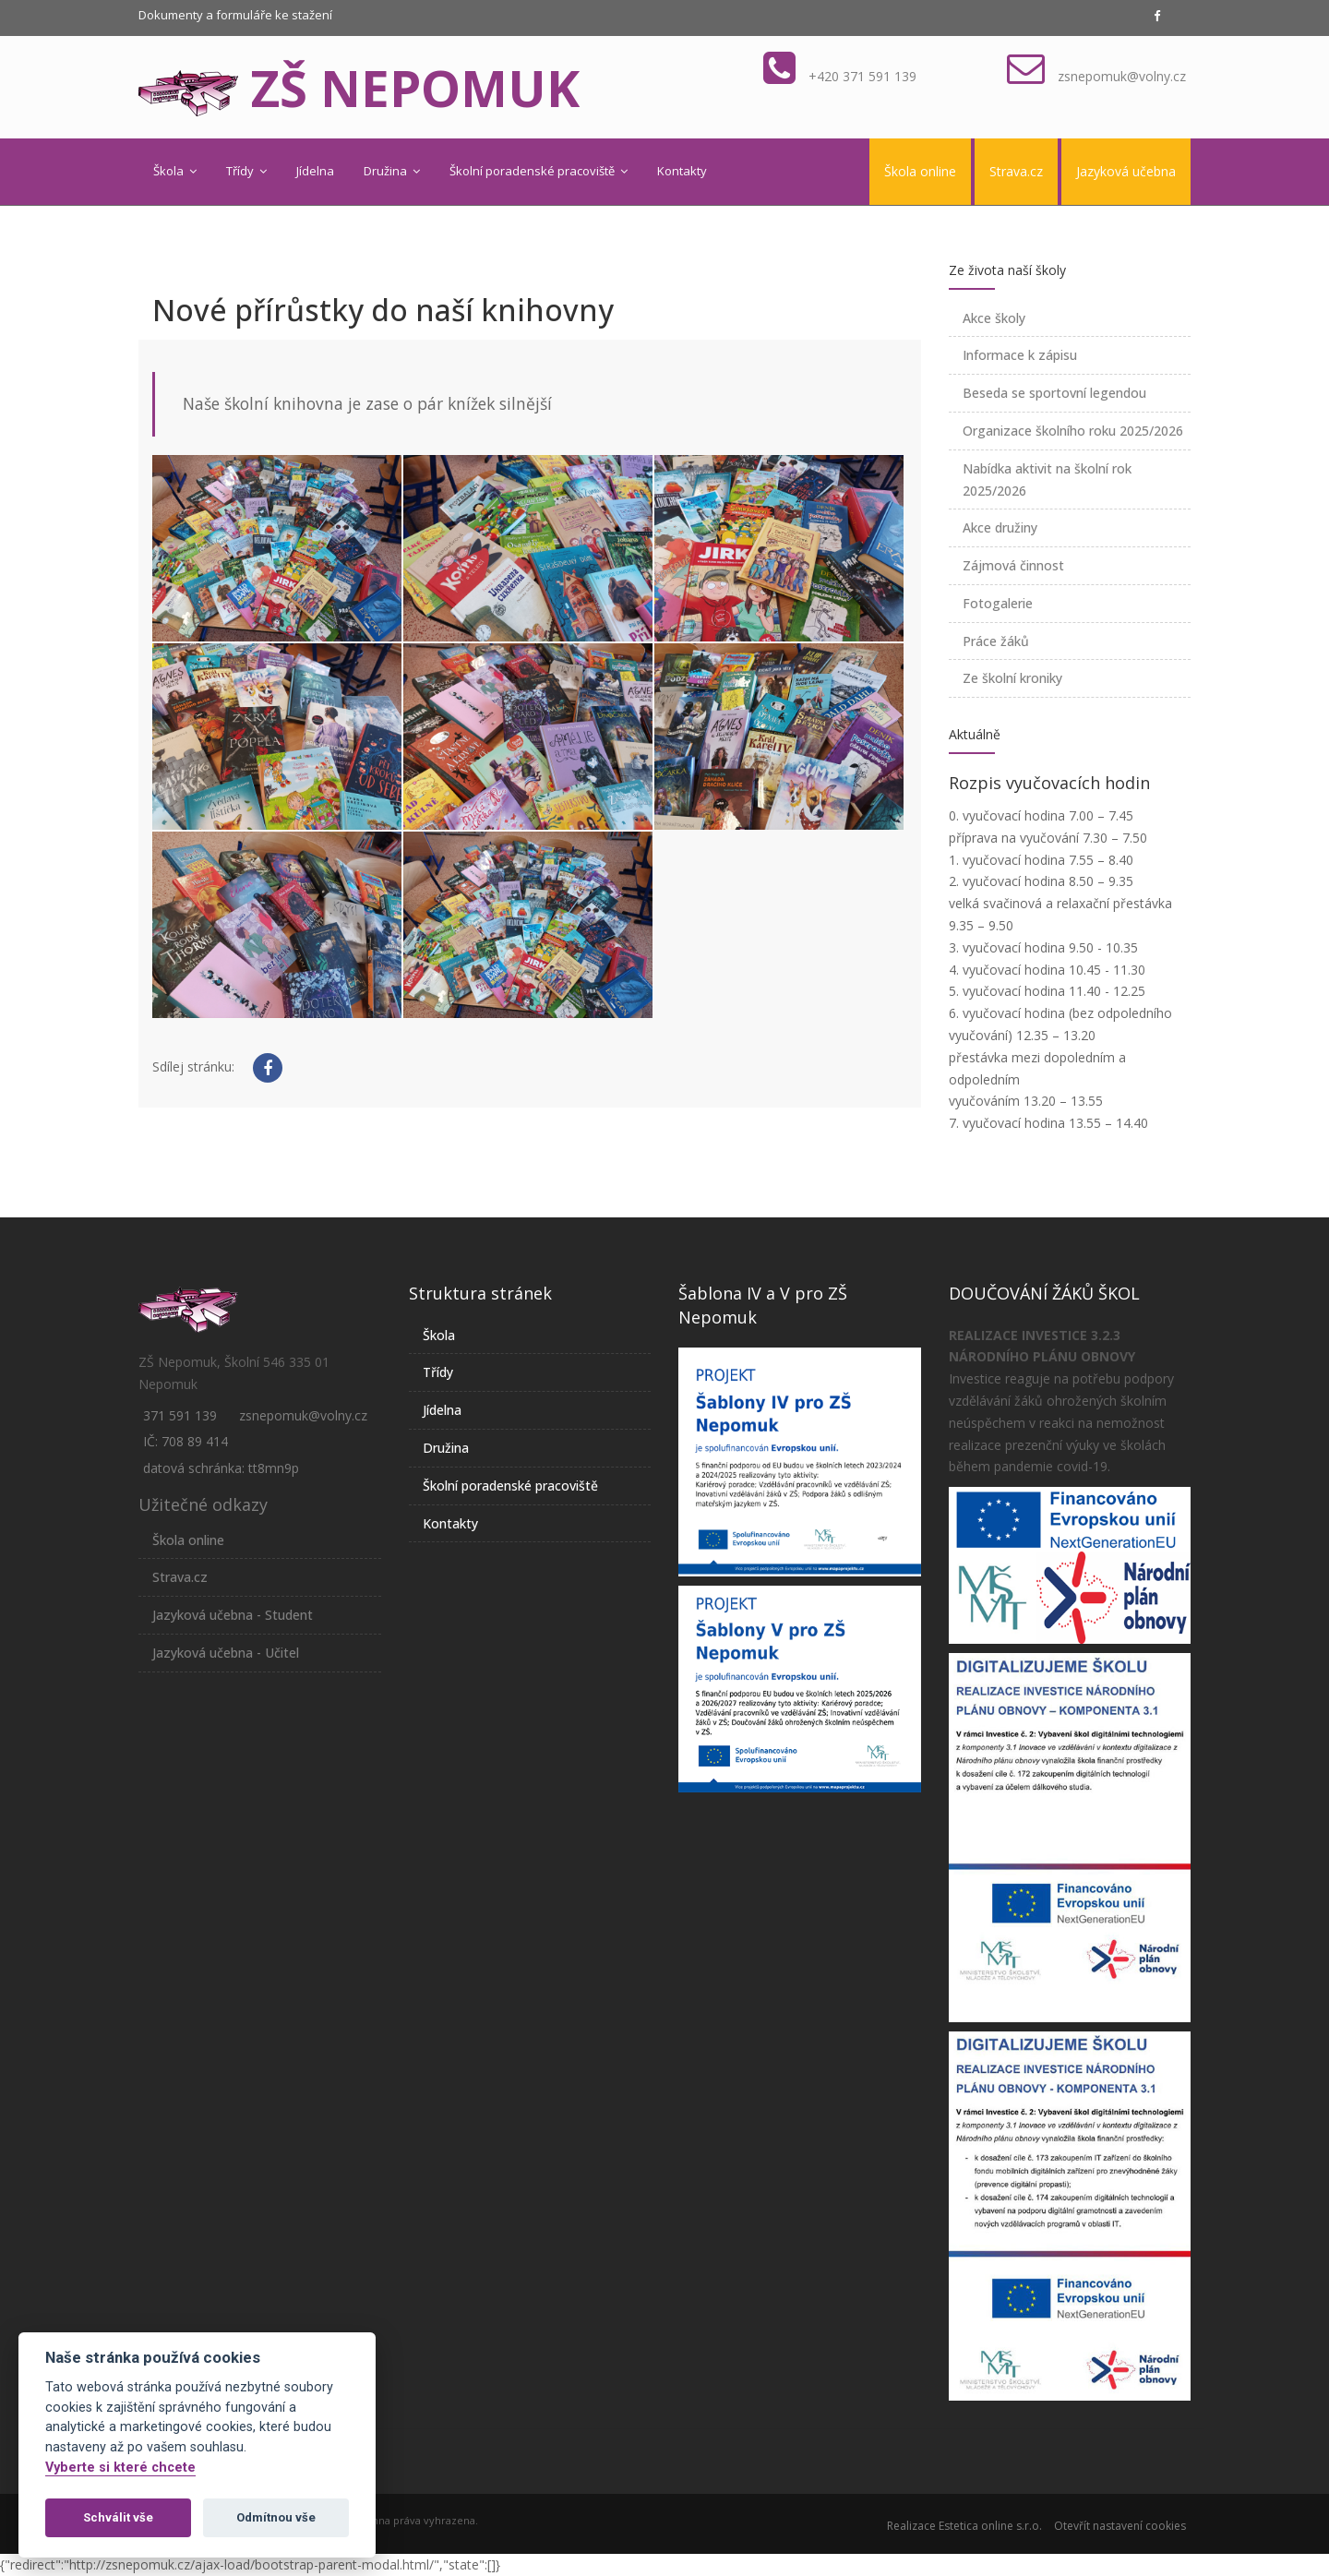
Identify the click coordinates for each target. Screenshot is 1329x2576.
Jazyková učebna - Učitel (225, 1652)
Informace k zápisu (1020, 355)
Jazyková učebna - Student (232, 1614)
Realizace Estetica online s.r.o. (964, 2526)
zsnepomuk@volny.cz (1122, 76)
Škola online (920, 171)
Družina (392, 170)
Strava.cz (1016, 171)
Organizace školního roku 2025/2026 (1073, 430)
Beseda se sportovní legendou (1054, 392)
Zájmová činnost (1013, 565)
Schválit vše (118, 2517)
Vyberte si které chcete (120, 2467)
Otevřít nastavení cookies (1120, 2526)
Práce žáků (996, 641)
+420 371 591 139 (862, 76)
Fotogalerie (998, 603)
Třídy (246, 170)
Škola (175, 170)
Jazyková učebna (1126, 171)
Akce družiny (1000, 527)
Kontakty (682, 170)
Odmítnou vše (276, 2517)
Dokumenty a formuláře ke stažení (235, 14)
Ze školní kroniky (1012, 678)
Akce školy (994, 318)
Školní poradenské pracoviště (538, 170)
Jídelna (315, 170)
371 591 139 (180, 1415)
